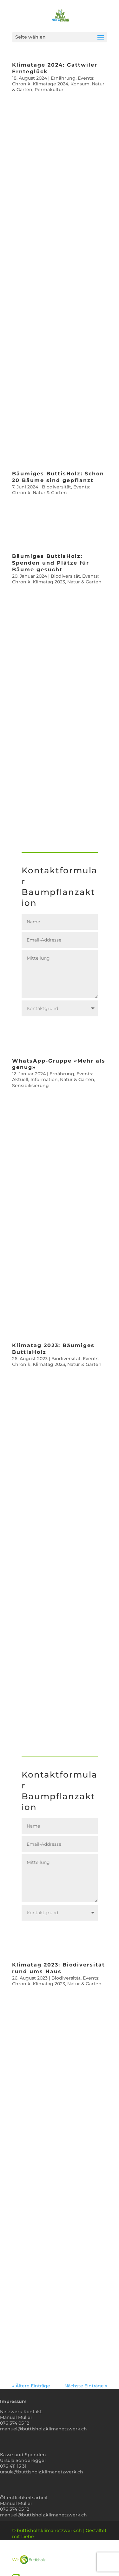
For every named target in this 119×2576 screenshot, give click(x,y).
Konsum (79, 84)
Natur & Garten (50, 492)
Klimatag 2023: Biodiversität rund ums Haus (58, 1968)
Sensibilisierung (30, 1085)
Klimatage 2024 (50, 84)
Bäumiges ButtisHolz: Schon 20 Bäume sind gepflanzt (58, 477)
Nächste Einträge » (85, 2386)
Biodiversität (56, 487)
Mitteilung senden (61, 1031)
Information (44, 1079)
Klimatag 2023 (49, 582)
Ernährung (63, 78)
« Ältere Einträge (31, 2386)
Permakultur (49, 89)
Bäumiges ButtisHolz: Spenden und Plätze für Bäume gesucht (50, 563)
